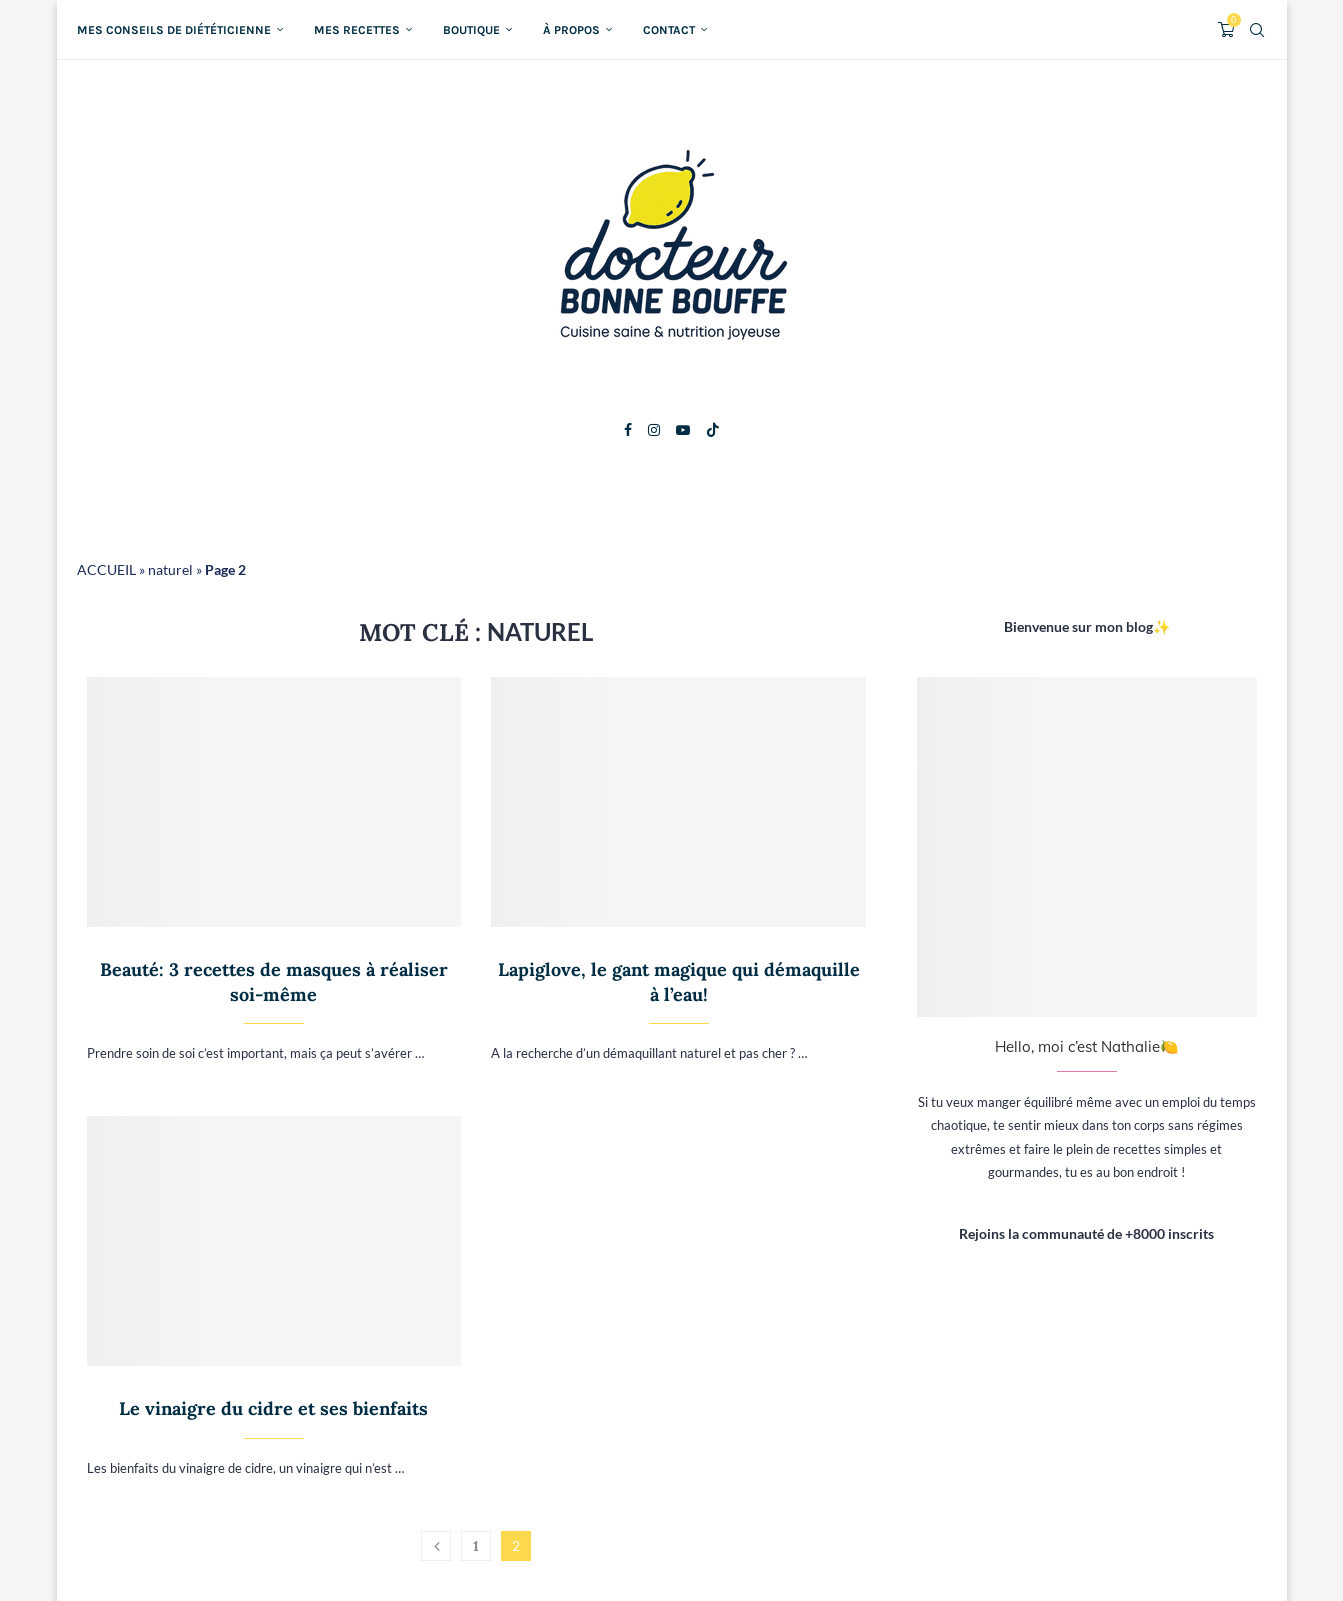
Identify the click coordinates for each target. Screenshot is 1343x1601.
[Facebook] (628, 430)
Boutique (471, 30)
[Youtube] (683, 430)
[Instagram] (654, 430)
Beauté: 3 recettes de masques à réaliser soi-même (274, 981)
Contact (669, 30)
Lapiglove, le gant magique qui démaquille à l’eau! (679, 981)
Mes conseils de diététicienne (174, 30)
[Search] (1257, 30)
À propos (571, 30)
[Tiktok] (713, 430)
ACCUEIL (106, 569)
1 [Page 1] (476, 1546)
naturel (170, 569)
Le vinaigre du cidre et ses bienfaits (273, 1408)
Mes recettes (357, 30)
